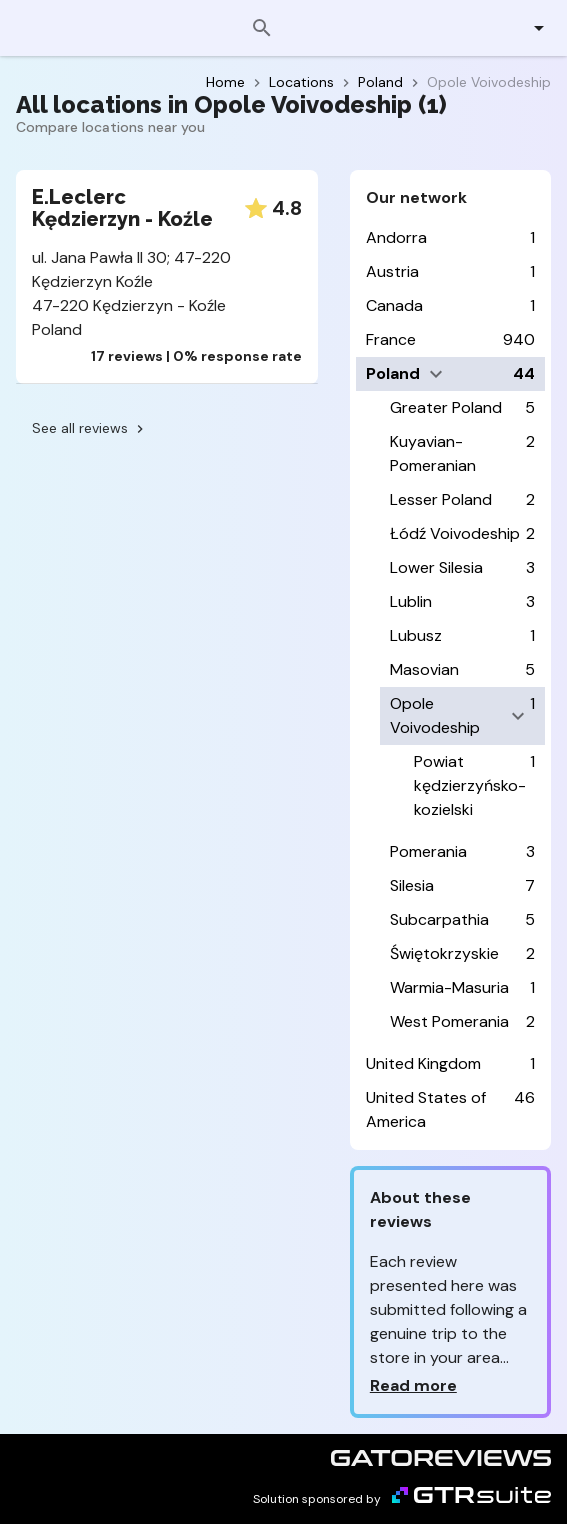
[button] (527, 28)
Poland (380, 82)
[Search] (262, 28)
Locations (301, 82)
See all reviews (90, 428)
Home (225, 82)
